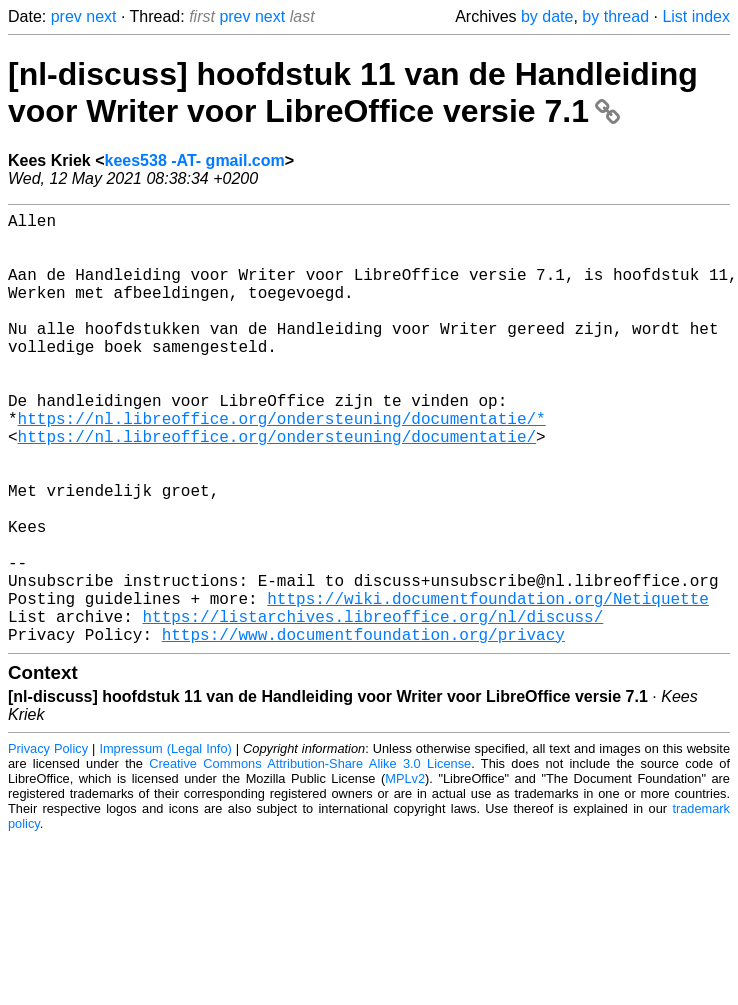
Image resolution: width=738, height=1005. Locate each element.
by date (547, 16)
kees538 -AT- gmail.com (195, 160)
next (101, 16)
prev (66, 16)
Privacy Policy (48, 844)
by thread (615, 16)
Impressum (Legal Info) (165, 844)
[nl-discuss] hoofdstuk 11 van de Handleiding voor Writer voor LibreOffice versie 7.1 (353, 92)
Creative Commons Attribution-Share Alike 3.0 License (310, 859)
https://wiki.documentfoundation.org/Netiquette (488, 686)
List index (696, 16)
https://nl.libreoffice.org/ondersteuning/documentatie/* (282, 466)
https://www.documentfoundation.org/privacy (363, 730)
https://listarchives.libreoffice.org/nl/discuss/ (372, 708)
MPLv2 (405, 874)
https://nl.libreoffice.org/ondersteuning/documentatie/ (277, 488)
